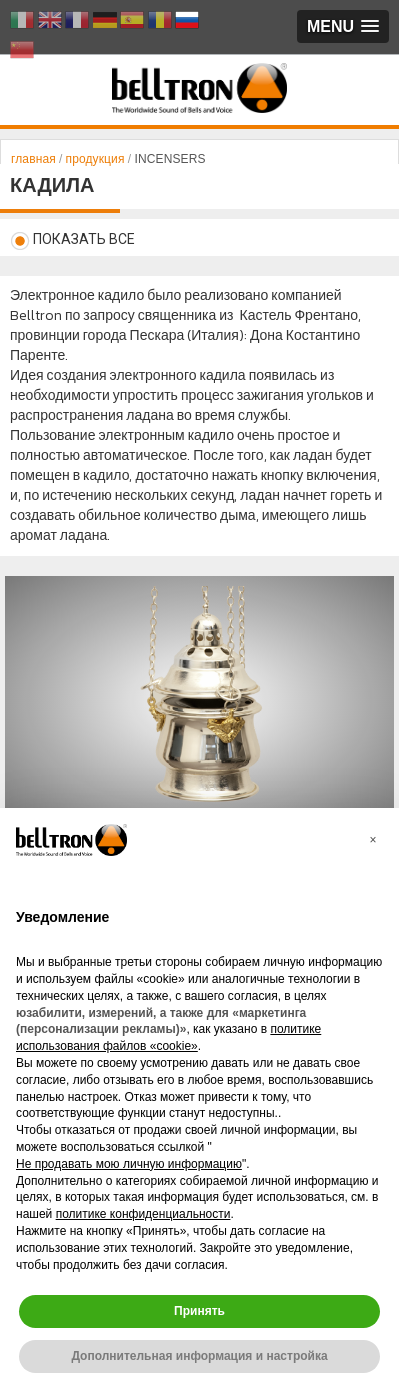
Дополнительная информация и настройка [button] (199, 1356)
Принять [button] (199, 1311)
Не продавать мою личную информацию (129, 1164)
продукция (94, 159)
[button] (373, 840)
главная (35, 159)
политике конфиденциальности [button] (143, 1214)
